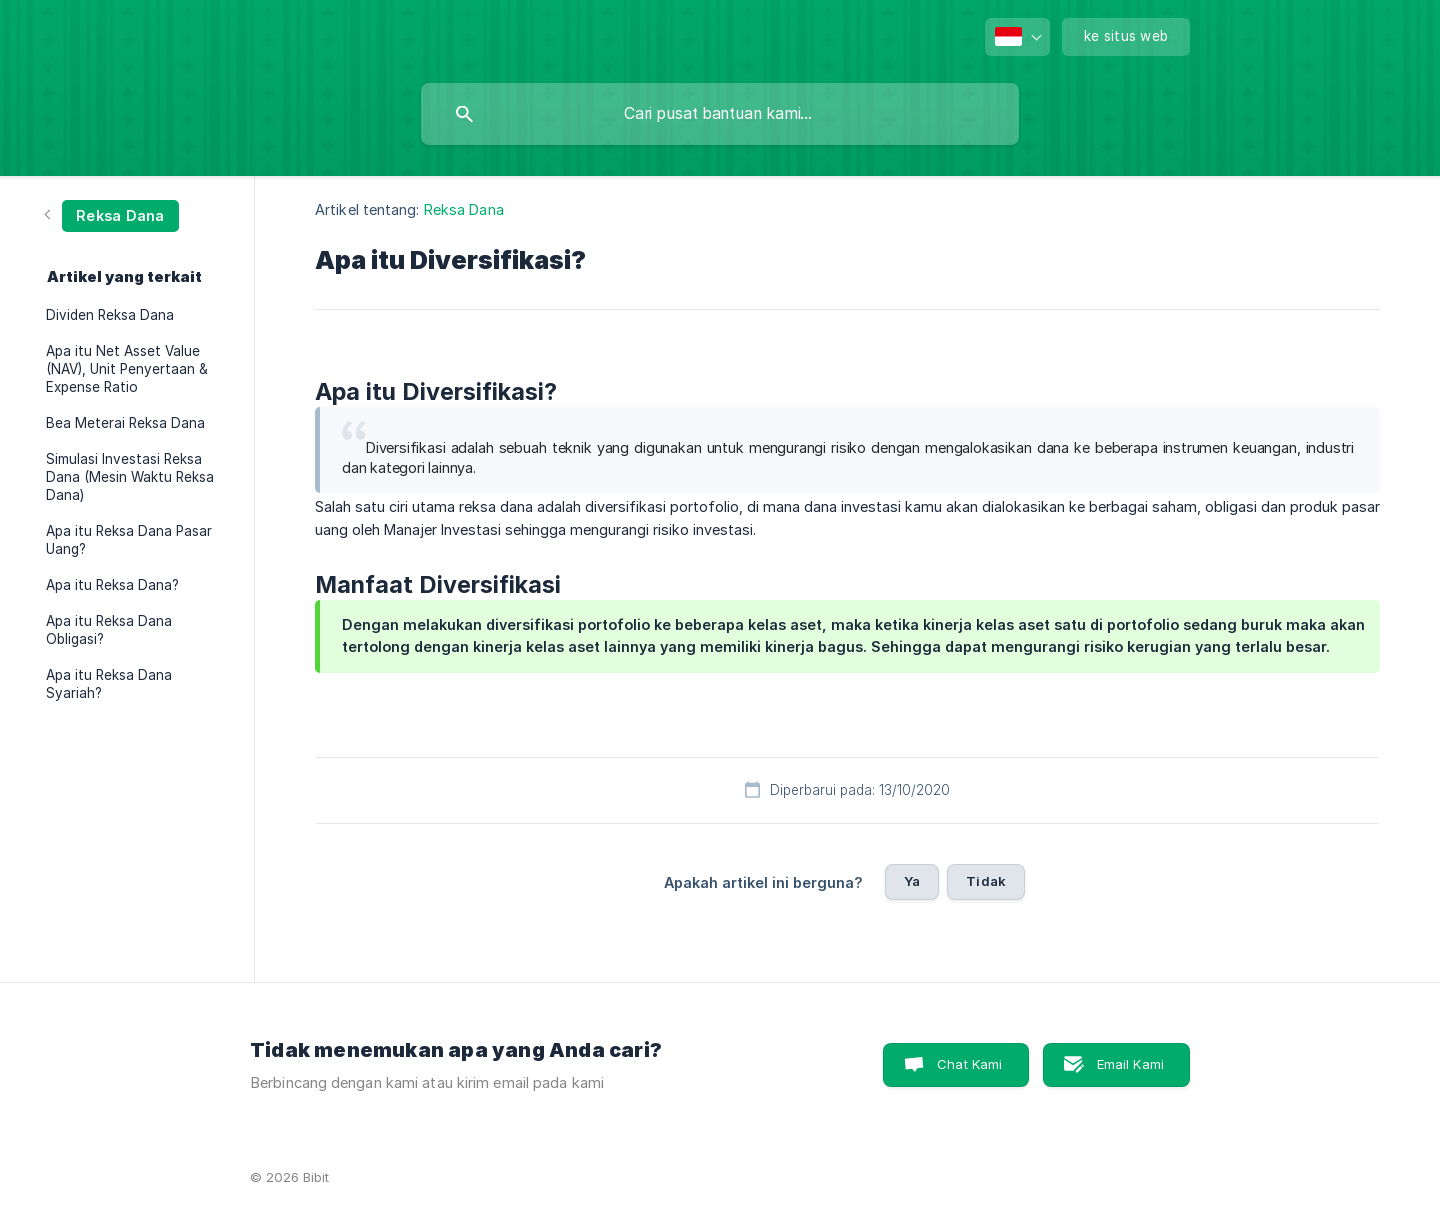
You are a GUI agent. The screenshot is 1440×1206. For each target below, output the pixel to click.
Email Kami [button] (1131, 1064)
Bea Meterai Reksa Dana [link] (125, 423)
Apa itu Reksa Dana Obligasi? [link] (109, 630)
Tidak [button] (986, 881)
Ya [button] (912, 881)
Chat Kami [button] (969, 1064)
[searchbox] (720, 114)
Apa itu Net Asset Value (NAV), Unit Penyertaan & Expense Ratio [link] (127, 369)
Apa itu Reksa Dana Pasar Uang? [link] (129, 540)
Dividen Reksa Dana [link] (110, 315)
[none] (1017, 37)
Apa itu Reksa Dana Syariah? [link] (109, 684)
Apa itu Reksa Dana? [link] (112, 585)
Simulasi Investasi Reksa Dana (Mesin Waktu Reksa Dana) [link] (130, 477)
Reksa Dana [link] (464, 209)
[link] (112, 214)
